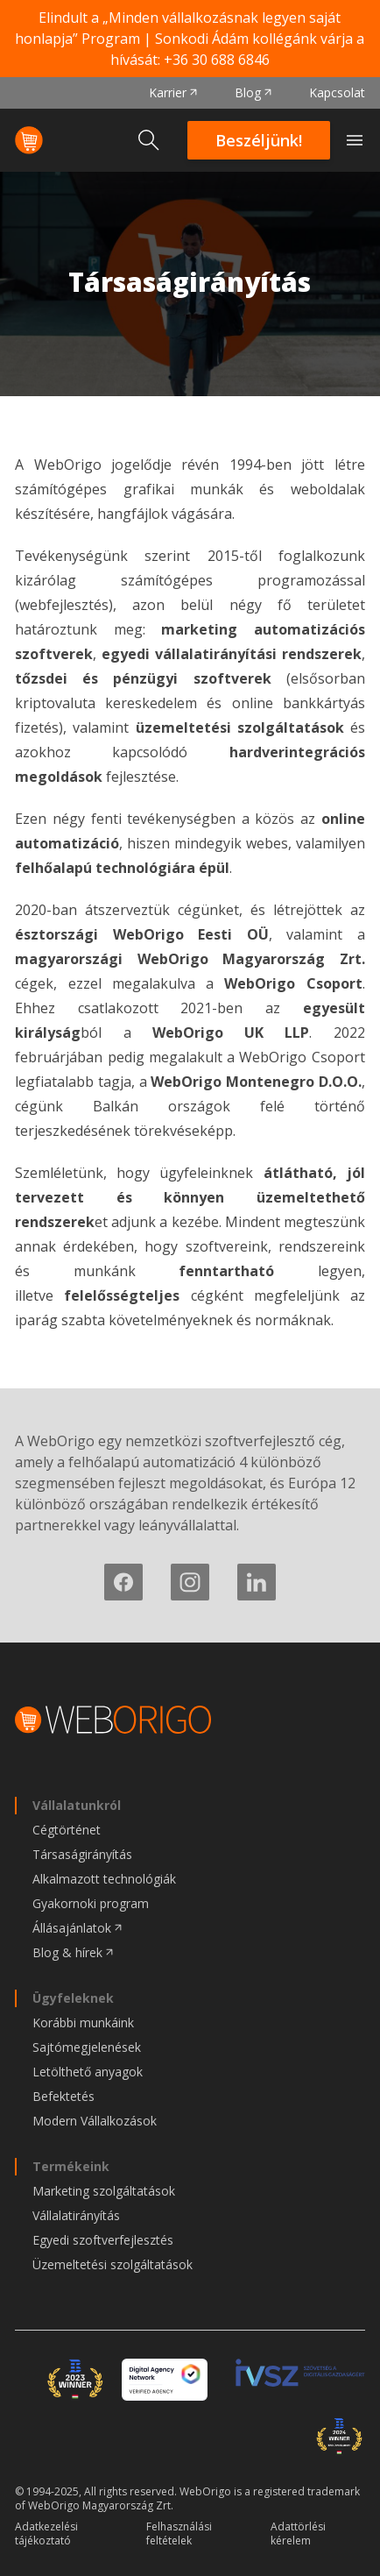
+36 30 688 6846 (217, 59)
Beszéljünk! (258, 140)
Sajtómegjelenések (86, 2047)
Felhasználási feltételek (179, 2534)
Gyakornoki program (90, 1903)
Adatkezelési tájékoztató (46, 2534)
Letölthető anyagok (87, 2071)
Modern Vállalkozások (94, 2120)
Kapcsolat (337, 92)
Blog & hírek (67, 1952)
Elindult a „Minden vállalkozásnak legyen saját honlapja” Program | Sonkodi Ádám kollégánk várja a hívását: (189, 38)
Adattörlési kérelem (298, 2534)
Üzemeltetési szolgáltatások (112, 2264)
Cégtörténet (66, 1829)
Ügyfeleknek (73, 1998)
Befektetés (63, 2096)
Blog (248, 92)
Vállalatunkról (76, 1805)
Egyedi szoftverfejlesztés (102, 2240)
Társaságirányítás (82, 1854)
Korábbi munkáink (83, 2022)
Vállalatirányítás (76, 2215)
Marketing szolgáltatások (103, 2190)
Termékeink (70, 2166)
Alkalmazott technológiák (104, 1878)
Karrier (167, 92)
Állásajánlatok (71, 1928)
